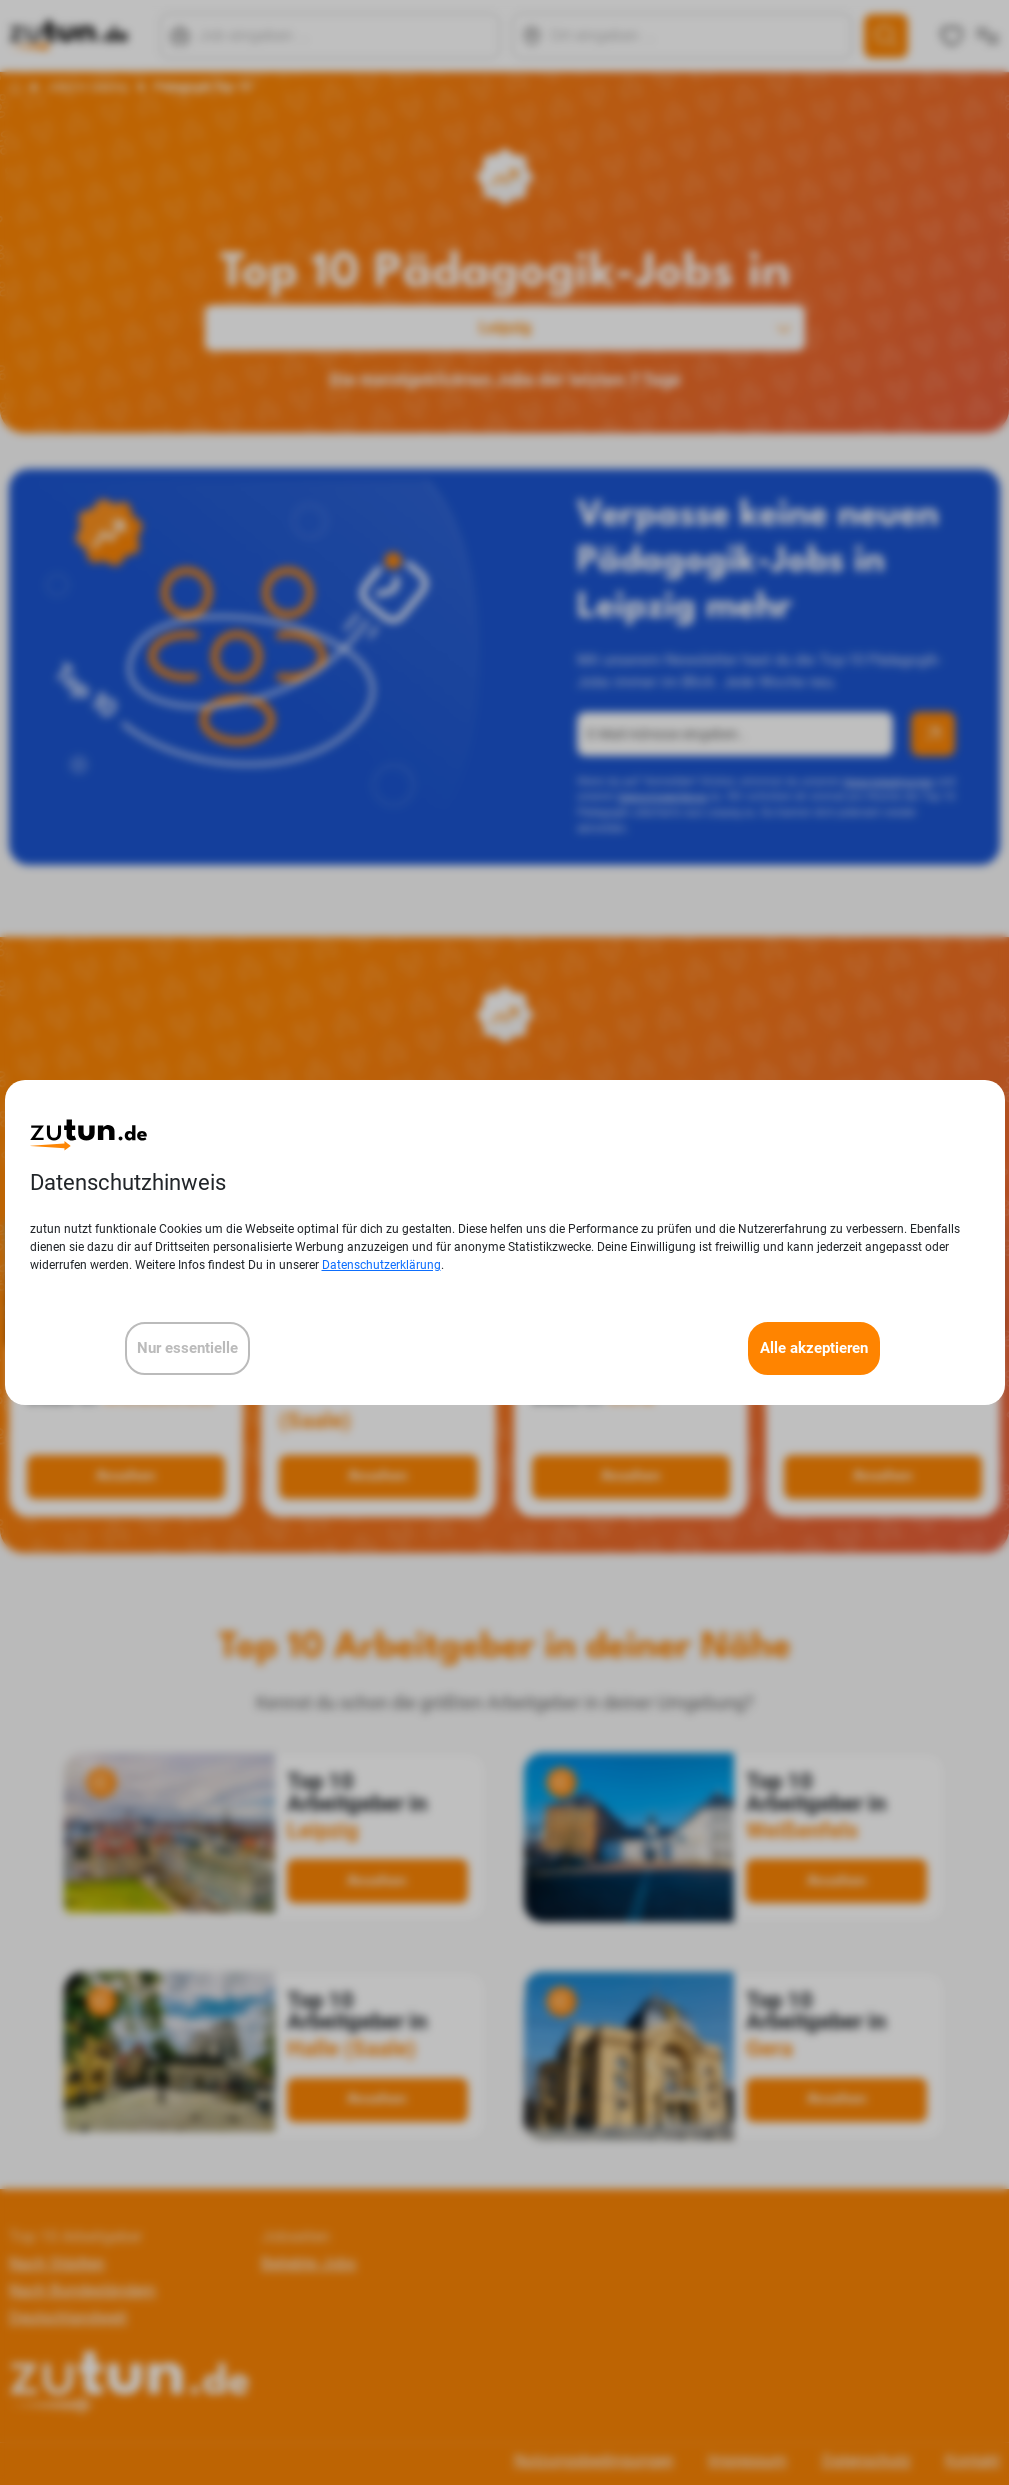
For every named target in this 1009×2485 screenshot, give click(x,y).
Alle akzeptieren (814, 1348)
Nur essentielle (187, 1348)
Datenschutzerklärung (381, 1265)
